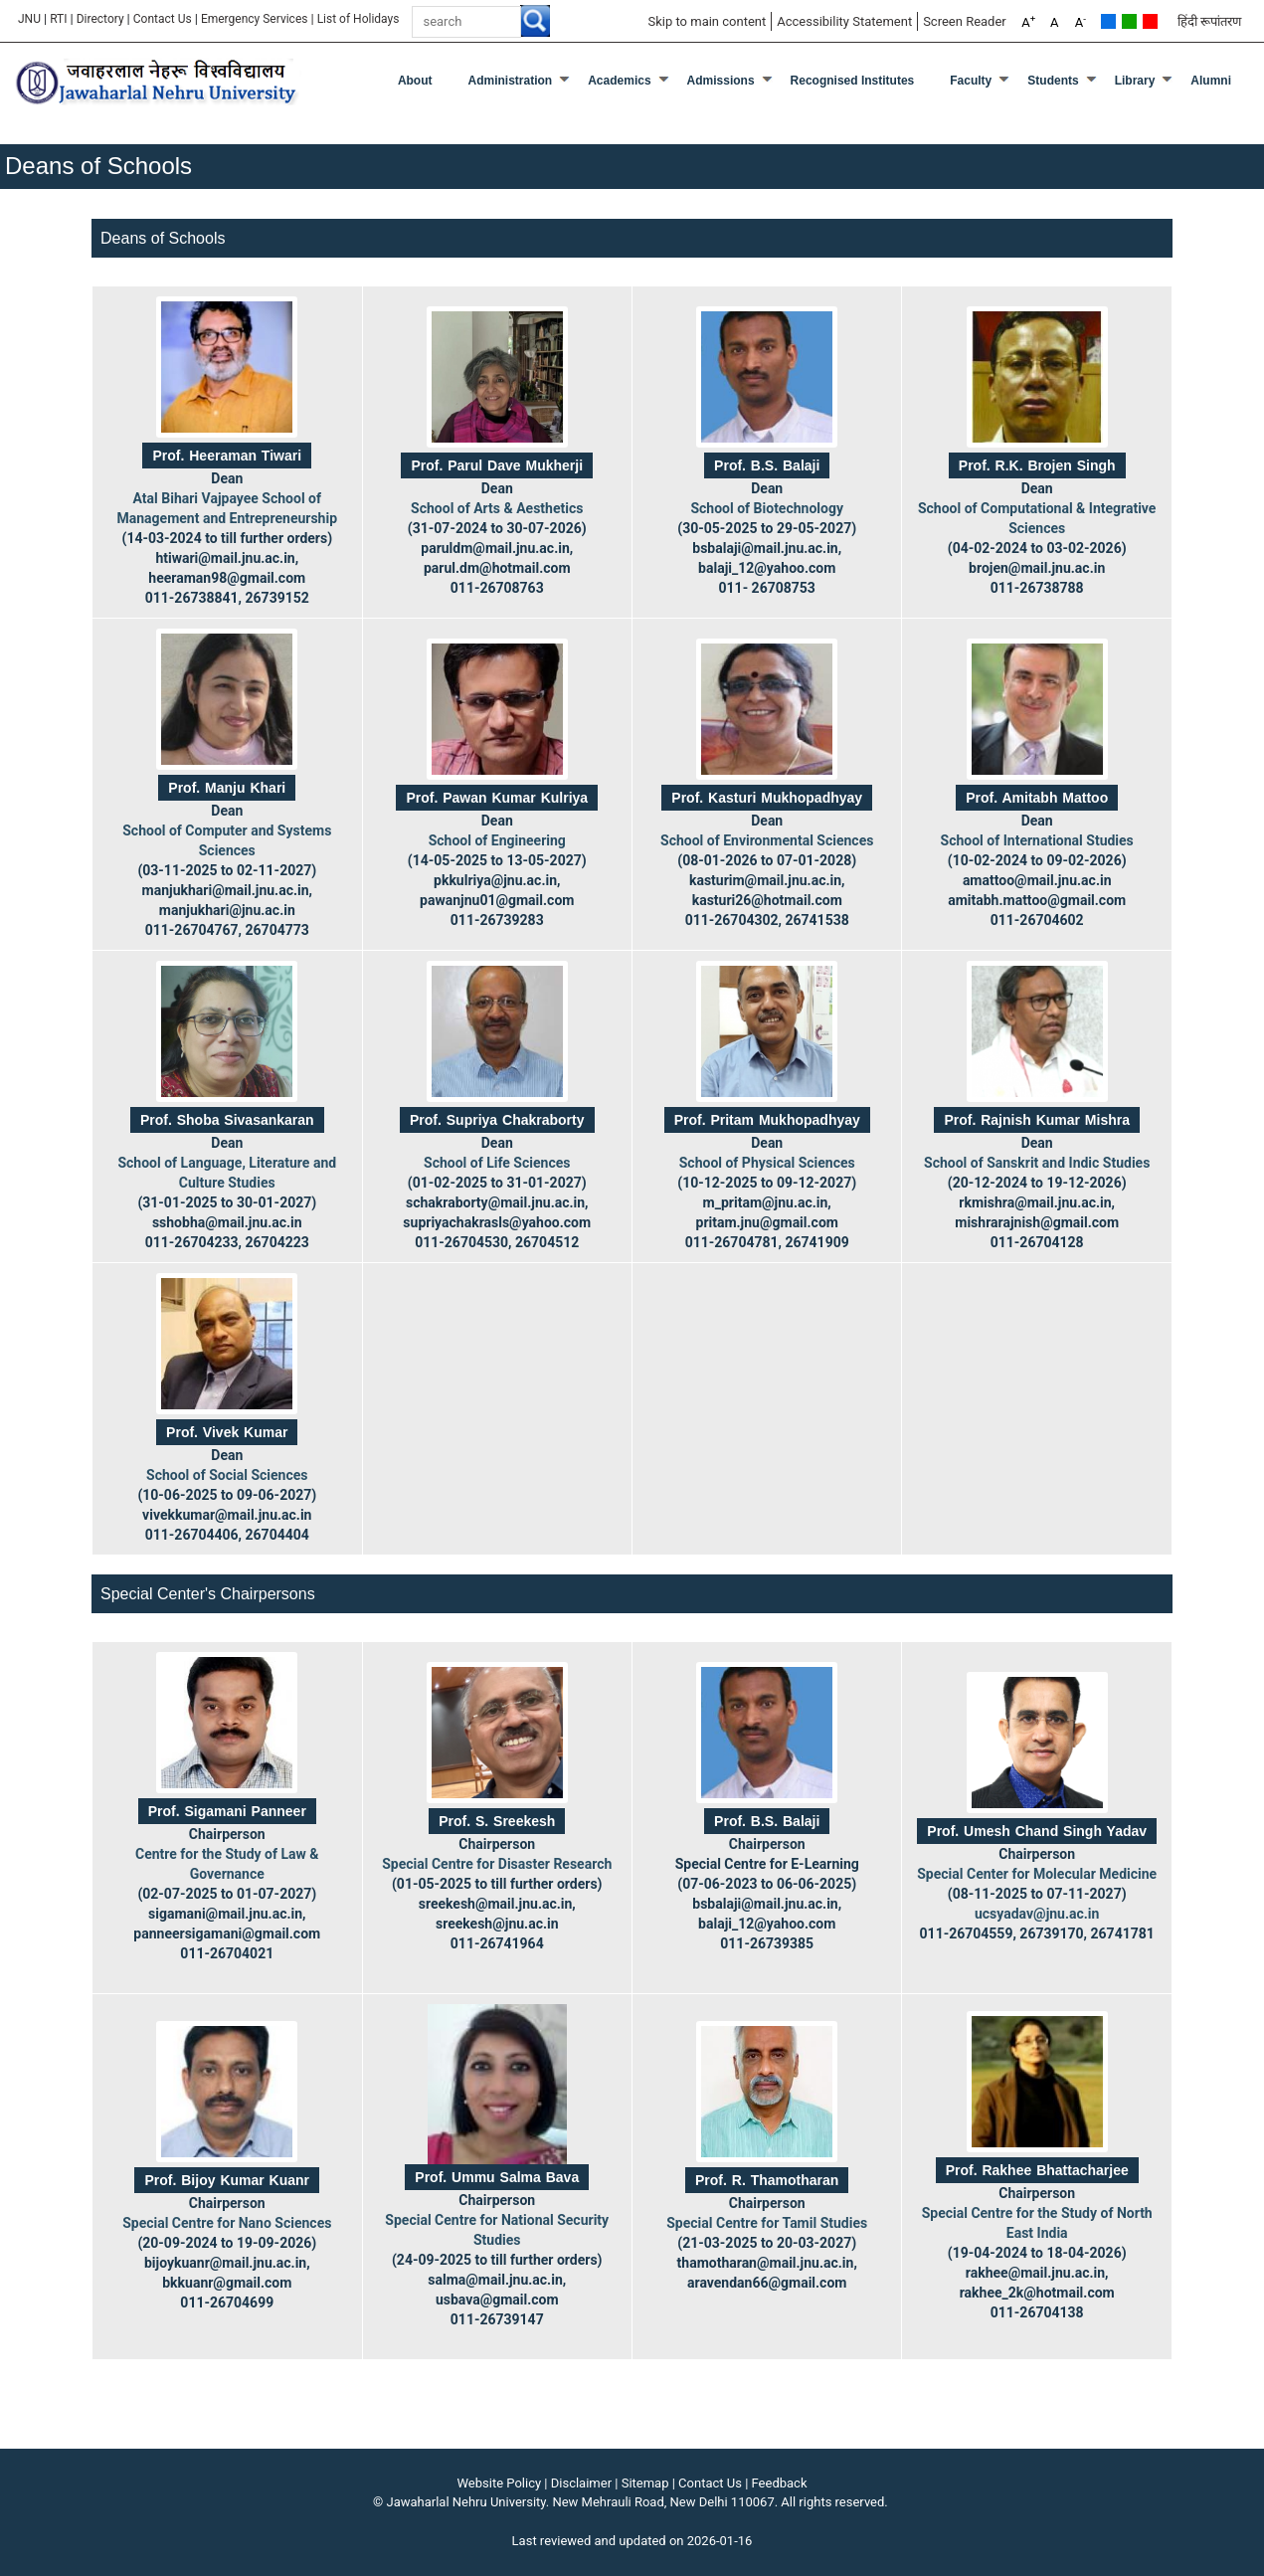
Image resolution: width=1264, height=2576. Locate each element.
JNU (29, 19)
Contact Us (162, 19)
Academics (619, 81)
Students (1052, 81)
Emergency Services (254, 19)
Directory (100, 19)
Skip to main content (706, 21)
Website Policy (499, 2483)
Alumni (1210, 81)
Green (1129, 21)
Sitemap (645, 2483)
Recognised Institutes (853, 81)
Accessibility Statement (844, 21)
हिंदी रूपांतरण (1209, 21)
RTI (58, 19)
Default (1108, 21)
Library (1135, 81)
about (415, 81)
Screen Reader (964, 21)
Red (1150, 21)
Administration (510, 81)
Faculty (971, 81)
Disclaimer (581, 2483)
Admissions (721, 81)
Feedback (780, 2483)
